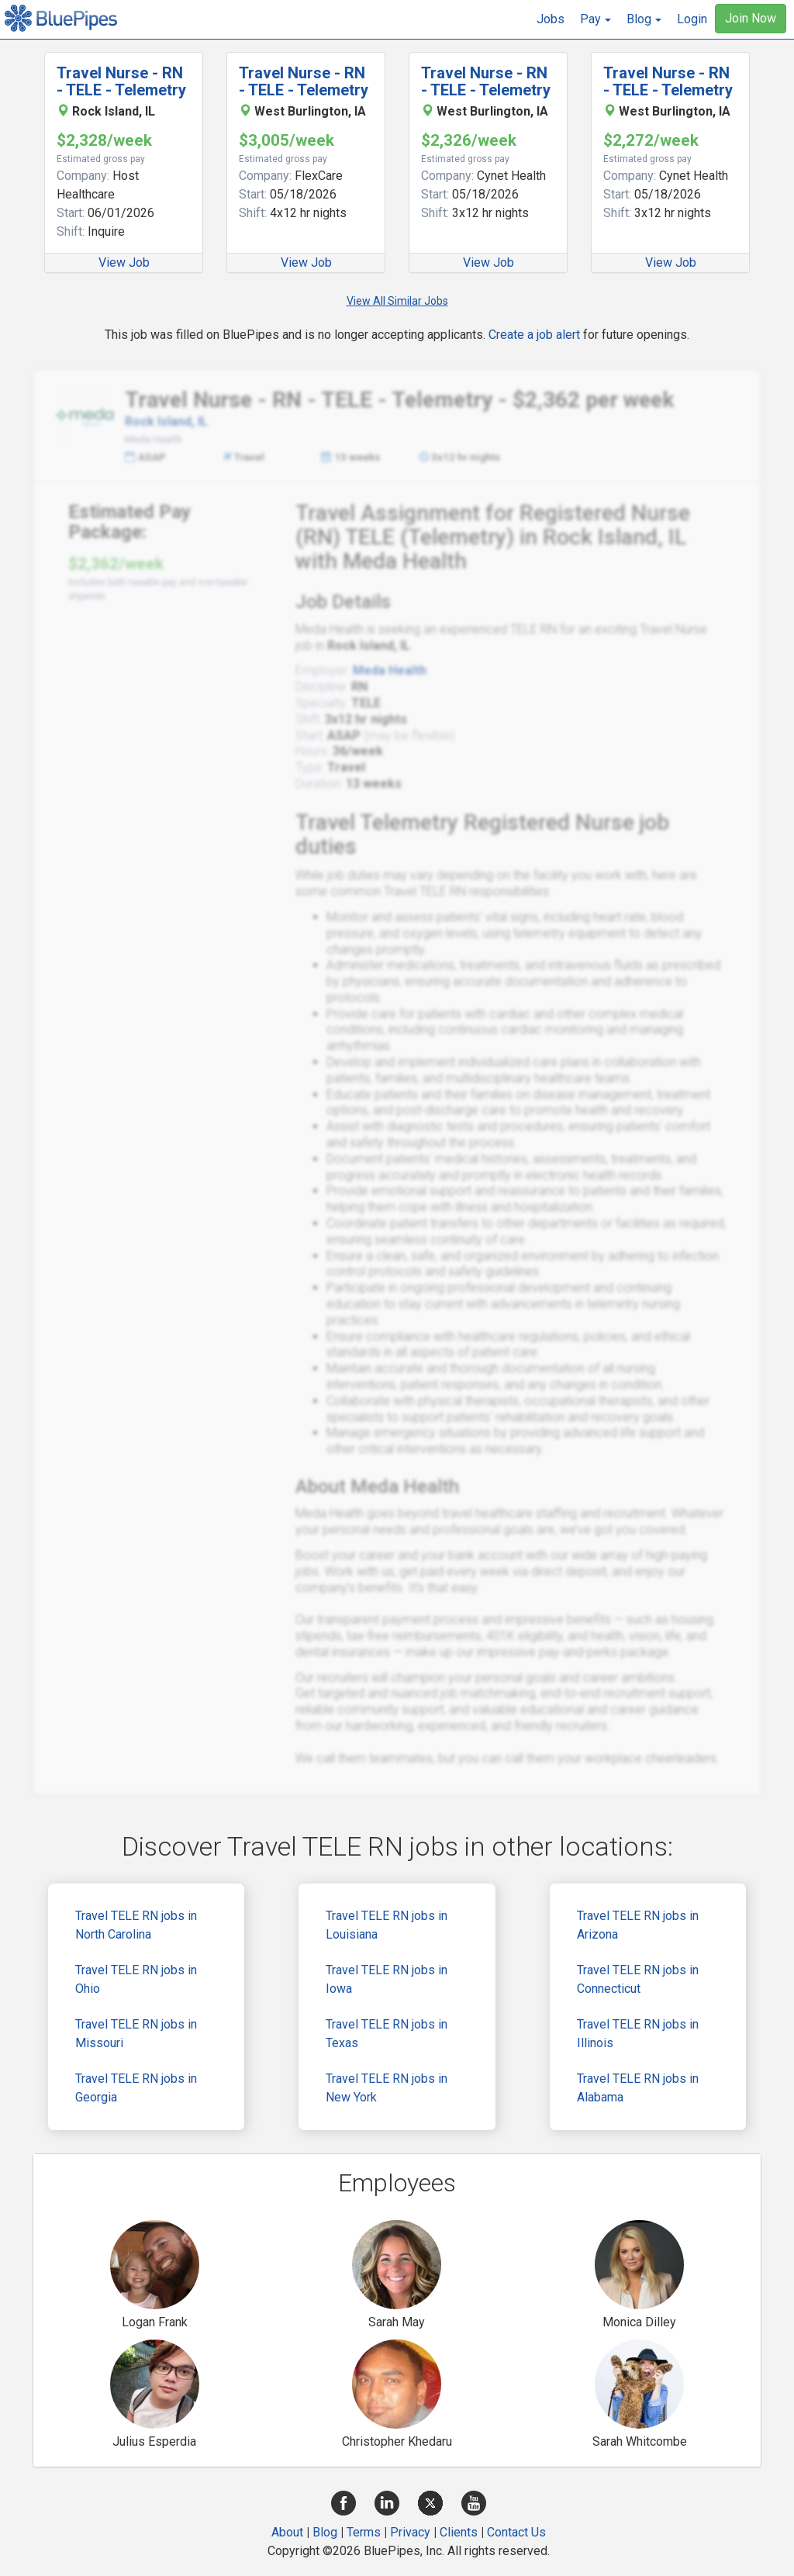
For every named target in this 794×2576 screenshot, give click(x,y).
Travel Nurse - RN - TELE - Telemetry (121, 81)
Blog (324, 2532)
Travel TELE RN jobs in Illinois (638, 2033)
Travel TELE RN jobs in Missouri (136, 2033)
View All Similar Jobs (397, 301)
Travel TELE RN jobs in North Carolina (136, 1925)
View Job (124, 262)
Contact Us (516, 2532)
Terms (364, 2532)
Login (692, 19)
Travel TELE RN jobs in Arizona (638, 1925)
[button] (595, 19)
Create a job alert (534, 334)
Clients (459, 2532)
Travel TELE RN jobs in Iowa (386, 1979)
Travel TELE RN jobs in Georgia (136, 2088)
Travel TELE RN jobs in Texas (386, 2033)
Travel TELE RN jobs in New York (386, 2088)
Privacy (410, 2532)
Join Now (750, 18)
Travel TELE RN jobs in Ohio (136, 1979)
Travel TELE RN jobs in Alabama (638, 2088)
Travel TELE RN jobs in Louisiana (386, 1925)
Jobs (550, 19)
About (287, 2532)
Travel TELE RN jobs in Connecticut (638, 1979)
